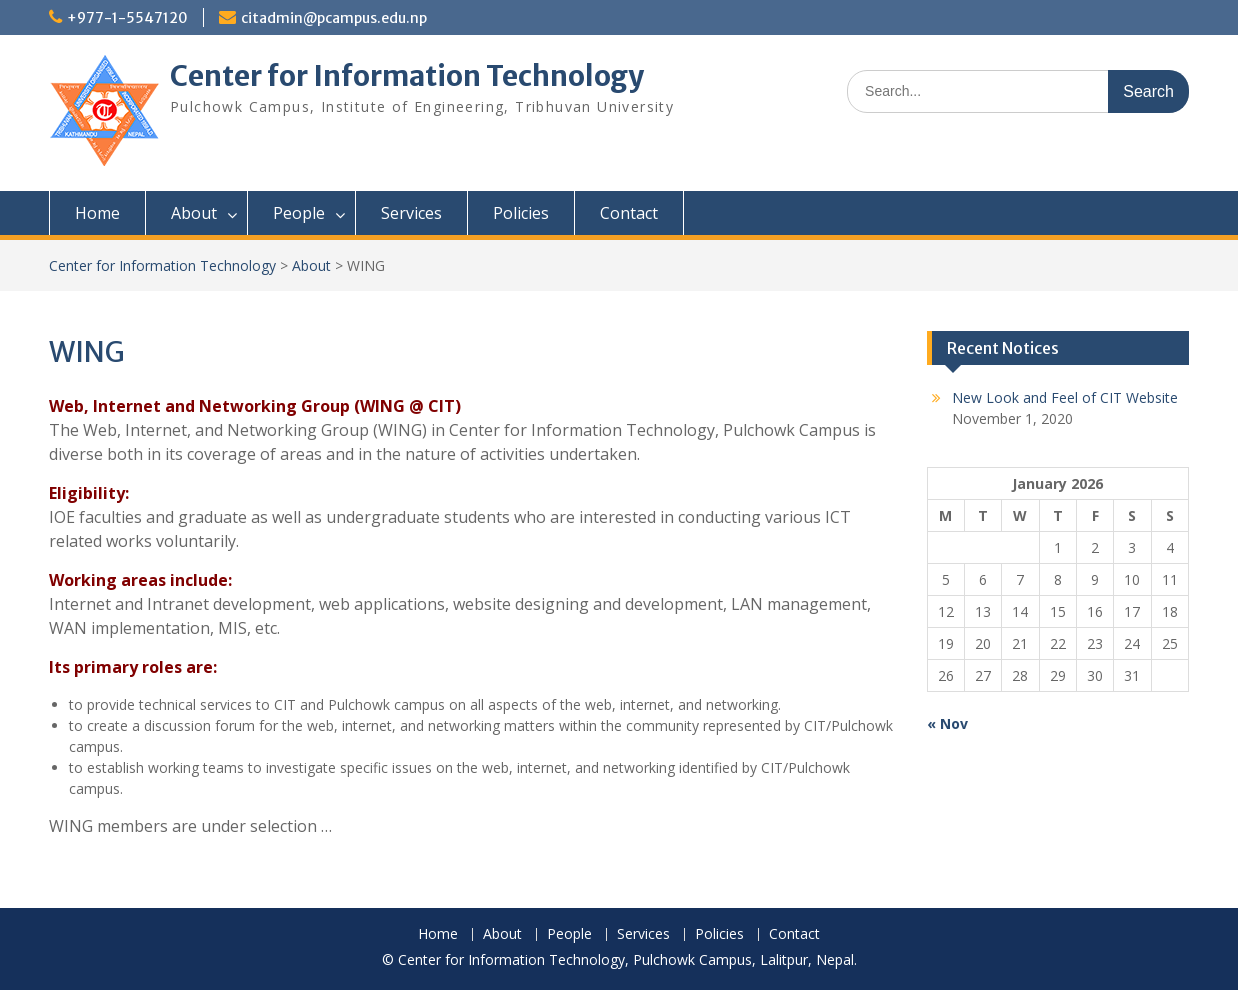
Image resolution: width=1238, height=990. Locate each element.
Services (411, 213)
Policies (521, 213)
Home (97, 213)
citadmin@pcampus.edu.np (334, 18)
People (299, 213)
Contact (629, 213)
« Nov (947, 723)
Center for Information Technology (407, 76)
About (194, 213)
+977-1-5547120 (127, 18)
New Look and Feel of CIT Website (1065, 397)
